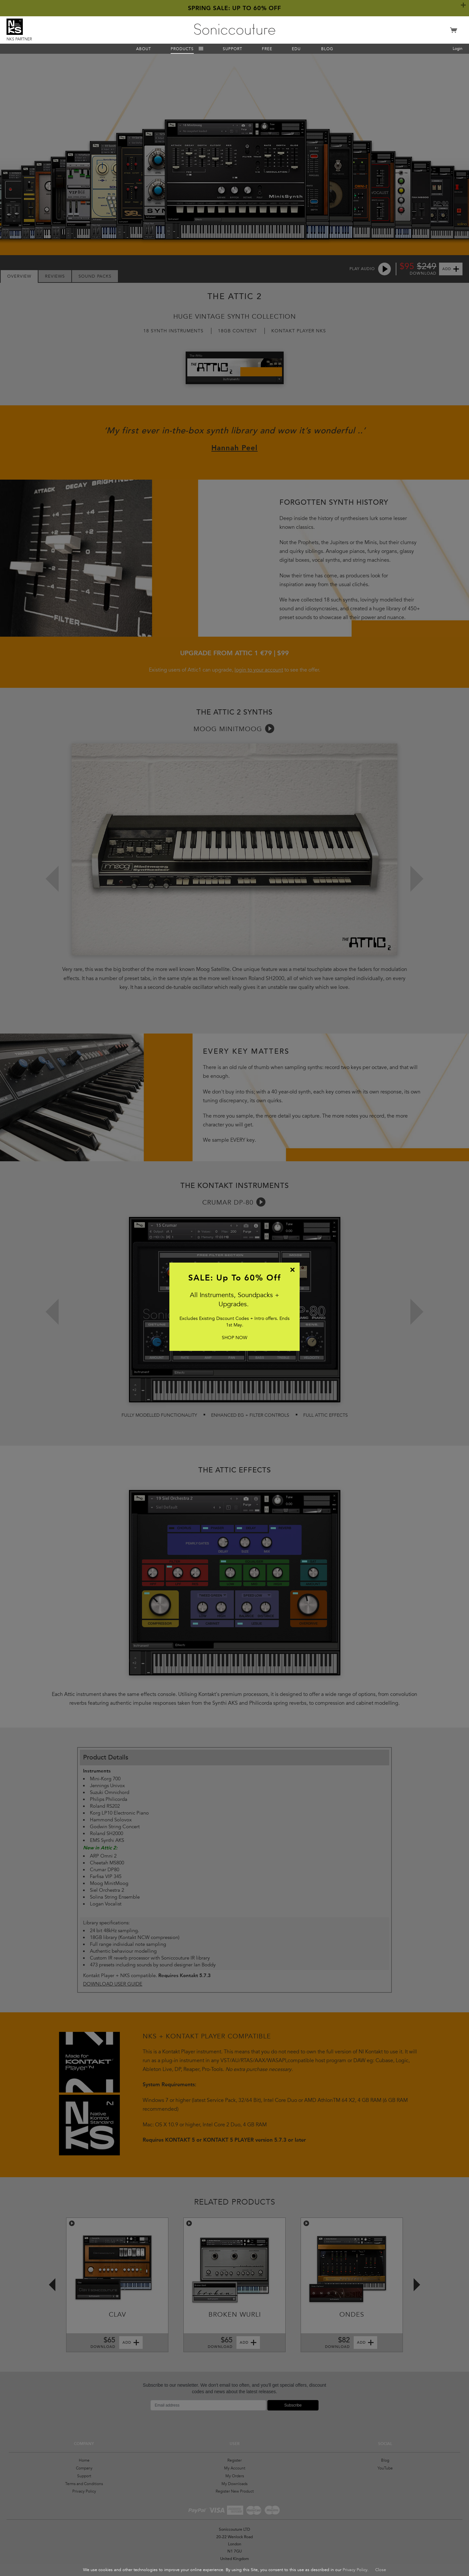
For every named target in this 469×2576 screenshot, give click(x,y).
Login (457, 48)
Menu (200, 49)
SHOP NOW (234, 1337)
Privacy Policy (355, 2569)
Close (380, 2569)
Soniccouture (234, 29)
